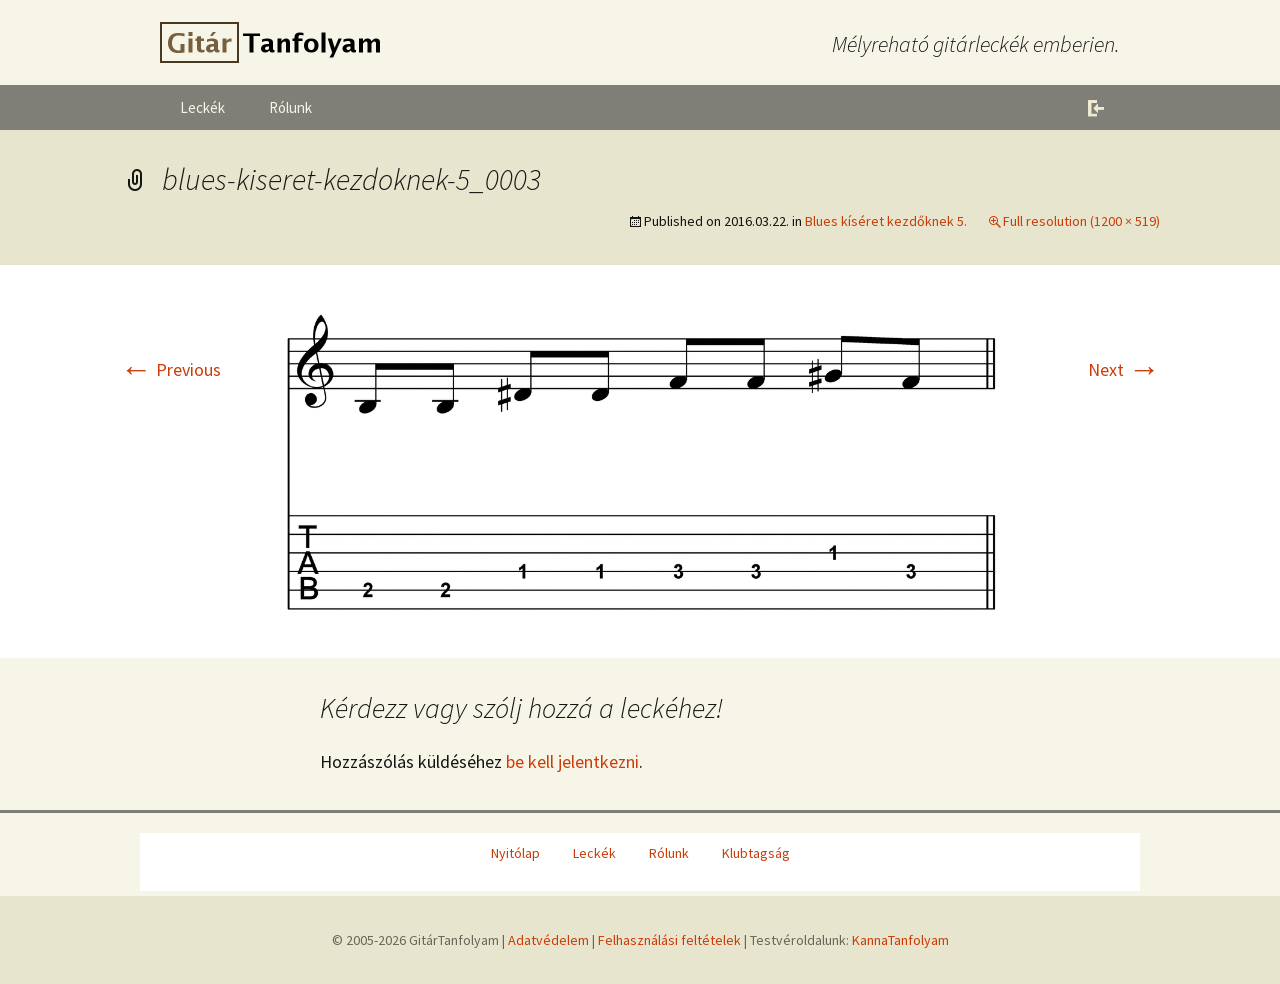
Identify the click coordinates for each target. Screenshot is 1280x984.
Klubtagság (756, 853)
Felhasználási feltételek (669, 940)
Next (1124, 369)
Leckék (202, 107)
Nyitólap (515, 853)
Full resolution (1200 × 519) (1081, 221)
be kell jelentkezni (572, 761)
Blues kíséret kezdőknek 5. (886, 221)
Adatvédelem (548, 940)
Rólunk (290, 107)
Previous (170, 369)
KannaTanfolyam (900, 940)
